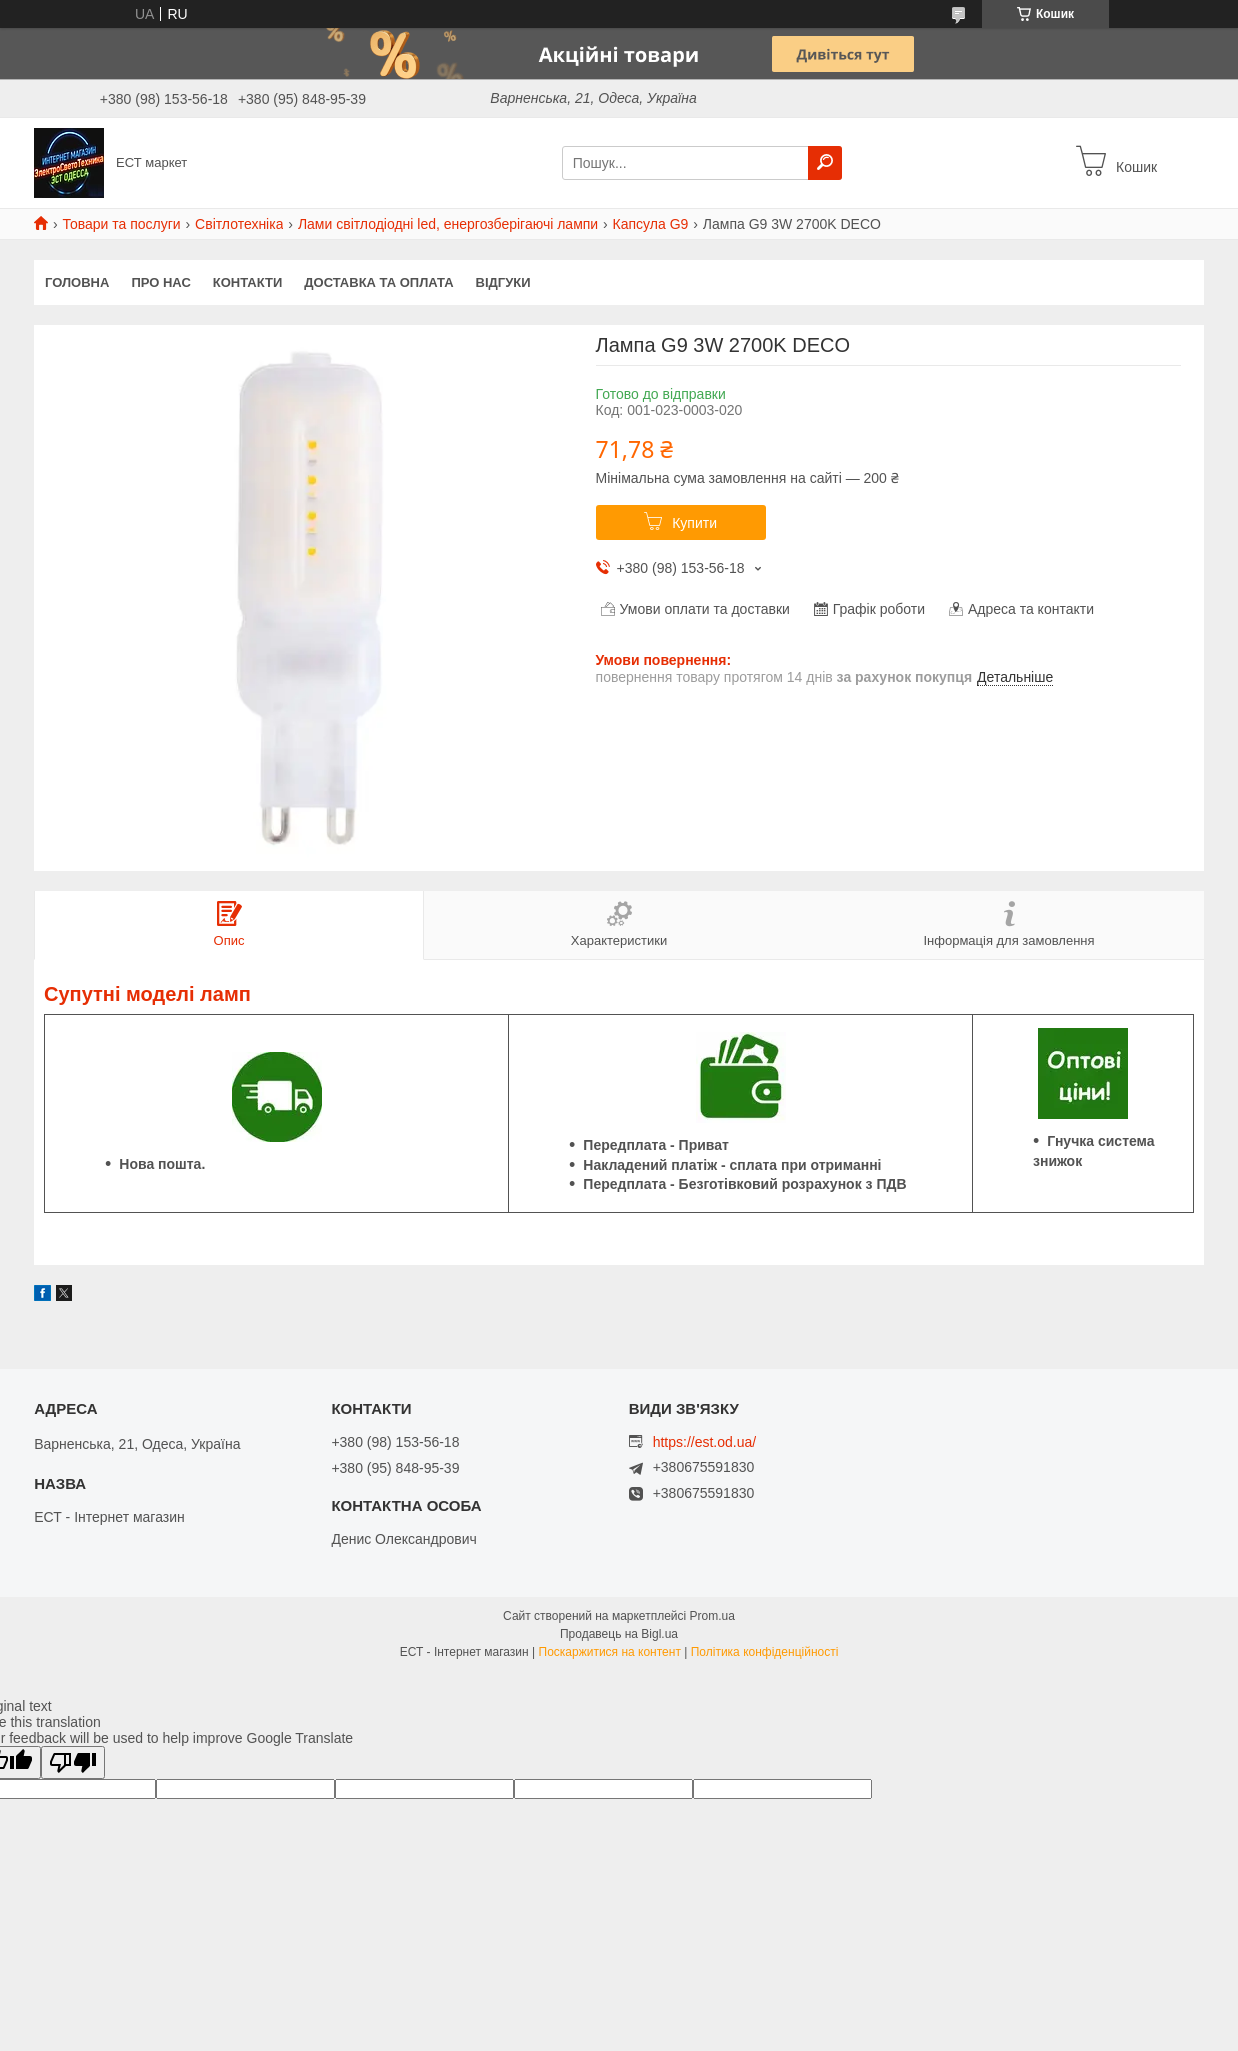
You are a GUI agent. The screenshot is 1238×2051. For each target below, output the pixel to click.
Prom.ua (712, 1616)
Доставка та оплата (378, 282)
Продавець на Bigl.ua (619, 1634)
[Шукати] (825, 163)
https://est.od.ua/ (705, 1442)
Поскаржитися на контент (610, 1652)
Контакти (248, 282)
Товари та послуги (121, 224)
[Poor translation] (73, 1762)
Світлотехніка (239, 224)
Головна (77, 282)
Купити (694, 523)
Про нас (160, 282)
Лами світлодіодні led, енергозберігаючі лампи (448, 224)
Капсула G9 (651, 224)
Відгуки (503, 282)
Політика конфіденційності (765, 1652)
